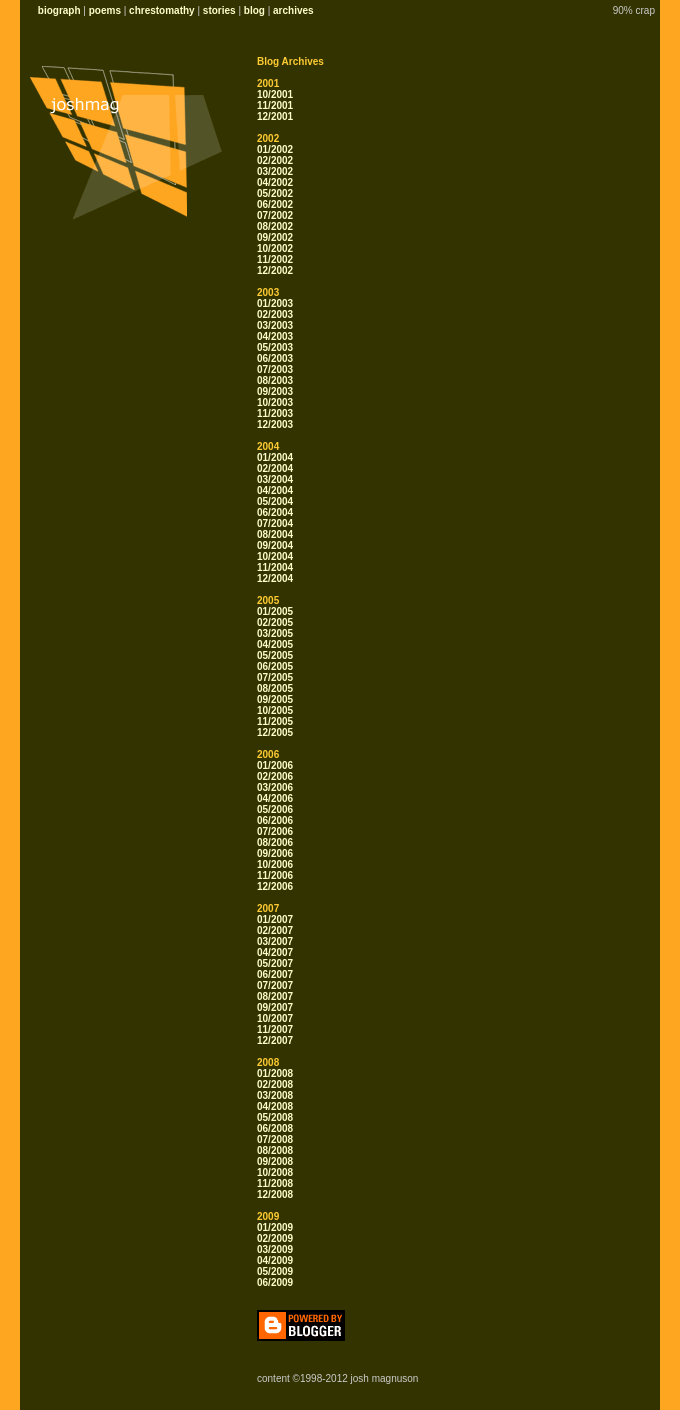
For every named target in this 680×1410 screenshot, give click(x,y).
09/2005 (275, 699)
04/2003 (275, 336)
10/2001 (275, 94)
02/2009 (275, 1238)
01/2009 (275, 1227)
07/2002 (275, 215)
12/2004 (275, 578)
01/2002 (275, 149)
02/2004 (275, 468)
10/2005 (275, 710)
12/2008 (275, 1194)
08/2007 (275, 996)
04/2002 (275, 182)
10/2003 (275, 402)
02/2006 (275, 776)
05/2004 (275, 501)
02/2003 (275, 314)
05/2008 (275, 1117)
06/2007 (275, 974)
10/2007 (275, 1018)
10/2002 (275, 248)
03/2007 (275, 941)
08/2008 (275, 1150)
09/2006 (275, 853)
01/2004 (275, 457)
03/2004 (275, 479)
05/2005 (275, 655)
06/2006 (275, 820)
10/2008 (275, 1172)
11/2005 (275, 721)
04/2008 (275, 1106)
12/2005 (275, 732)
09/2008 (275, 1161)
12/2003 (275, 424)
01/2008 (275, 1073)
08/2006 (275, 842)
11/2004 (275, 567)
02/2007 (275, 930)
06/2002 (275, 204)
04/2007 (275, 952)
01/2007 (275, 919)
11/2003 (275, 413)
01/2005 (275, 611)
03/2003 (275, 325)
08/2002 (275, 226)
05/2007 (275, 963)
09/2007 (275, 1007)
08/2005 (275, 688)
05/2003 (275, 347)
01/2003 (275, 303)
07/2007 (275, 985)
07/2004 (275, 523)
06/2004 (275, 512)
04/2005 (275, 644)
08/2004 (275, 534)
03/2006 (275, 787)
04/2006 (275, 798)
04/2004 (275, 490)
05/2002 (275, 193)
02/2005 (275, 622)
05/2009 (275, 1271)
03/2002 (275, 171)
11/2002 (275, 259)
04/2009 (275, 1260)
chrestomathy (162, 10)
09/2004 (275, 545)
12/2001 (275, 116)
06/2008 (275, 1128)
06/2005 (275, 666)
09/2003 (275, 391)
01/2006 (275, 765)
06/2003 (275, 358)
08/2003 (275, 380)
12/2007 (275, 1040)
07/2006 (275, 831)
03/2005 (275, 633)
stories (219, 10)
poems (105, 10)
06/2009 (275, 1282)
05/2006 (275, 809)
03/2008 (275, 1095)
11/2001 (275, 105)
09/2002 (275, 237)
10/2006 (275, 864)
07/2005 (275, 677)
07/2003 (275, 369)
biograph (59, 10)
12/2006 (275, 886)
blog (254, 10)
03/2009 (275, 1249)
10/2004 (275, 556)
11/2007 (275, 1029)
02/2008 (275, 1084)
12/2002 (275, 270)
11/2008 (275, 1183)
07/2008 (275, 1139)
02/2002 (275, 160)
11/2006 (275, 875)
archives (293, 10)
